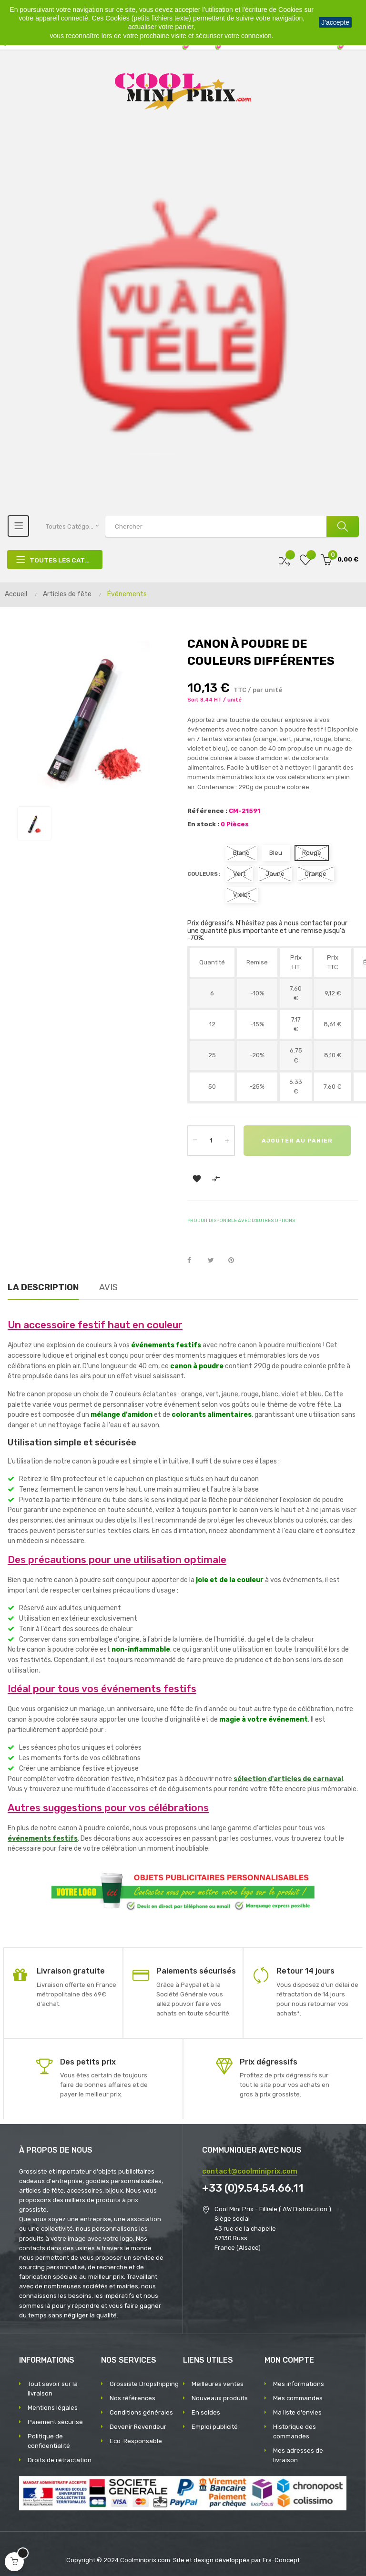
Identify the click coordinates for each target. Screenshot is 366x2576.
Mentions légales (53, 2405)
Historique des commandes (294, 2429)
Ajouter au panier (241, 1176)
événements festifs (43, 1836)
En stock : (203, 824)
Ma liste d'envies (297, 2410)
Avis (108, 1285)
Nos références (132, 2395)
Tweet (215, 1258)
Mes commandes (298, 2395)
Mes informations (298, 2381)
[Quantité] (211, 1140)
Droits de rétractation (60, 2457)
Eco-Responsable (136, 2438)
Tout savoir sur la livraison (53, 2386)
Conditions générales (141, 2410)
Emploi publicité (215, 2424)
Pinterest (235, 1258)
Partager (194, 1258)
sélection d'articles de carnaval (288, 1777)
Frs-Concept (281, 2557)
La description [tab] (43, 1285)
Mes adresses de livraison (298, 2453)
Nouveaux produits (220, 2395)
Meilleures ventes (218, 2381)
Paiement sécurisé (55, 2419)
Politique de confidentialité (49, 2438)
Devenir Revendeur (138, 2424)
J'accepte (335, 22)
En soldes (206, 2410)
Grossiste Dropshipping (144, 2381)
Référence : (207, 810)
